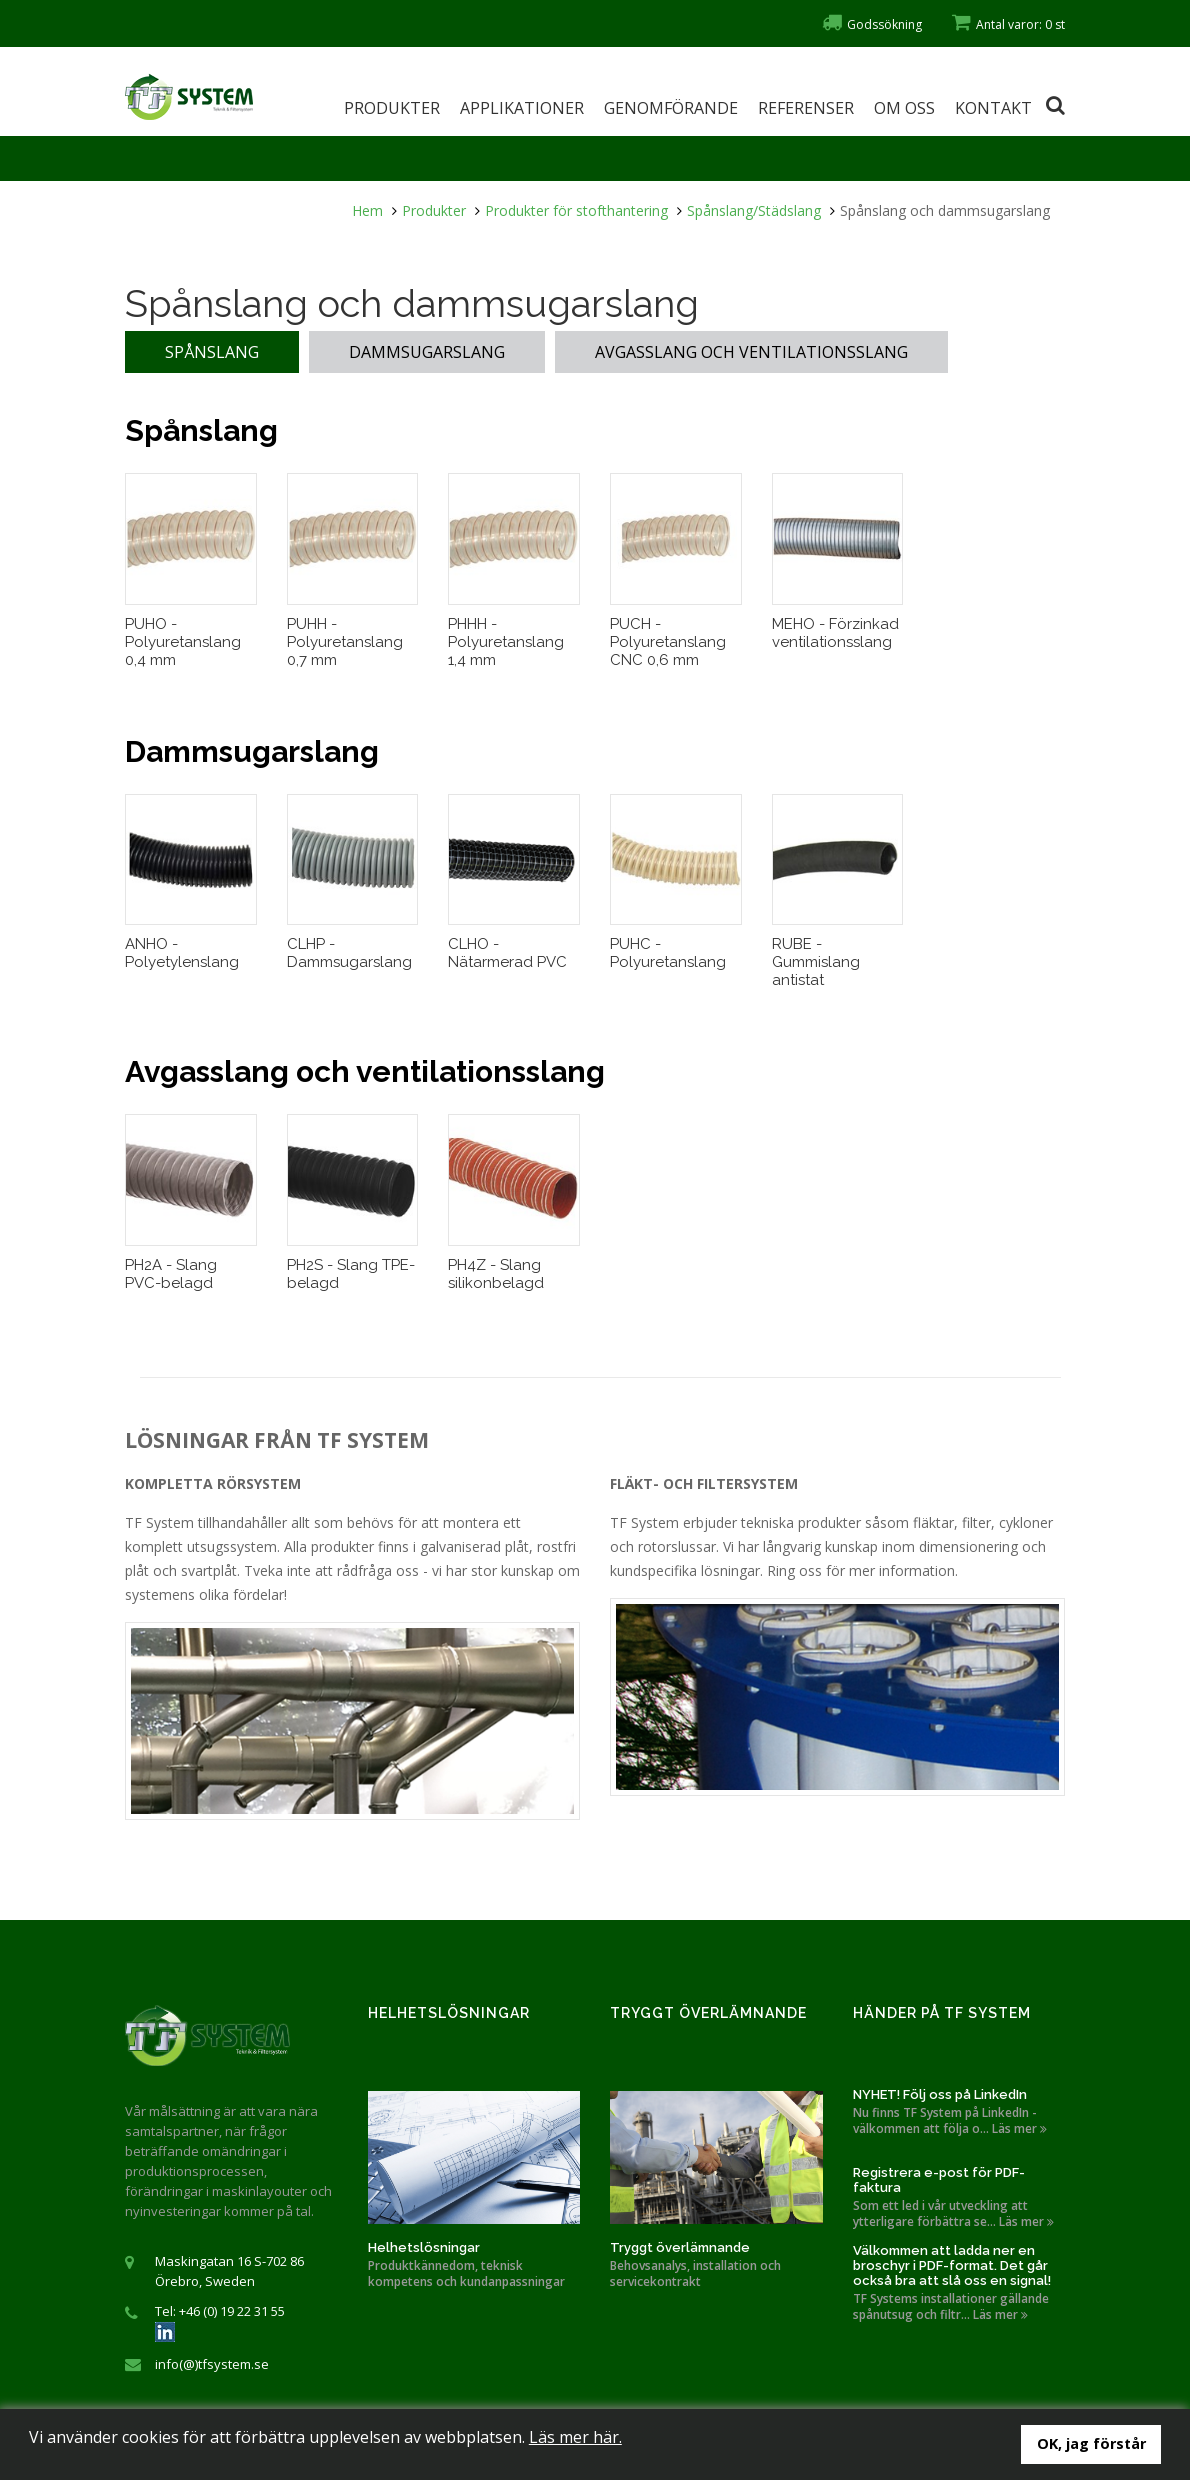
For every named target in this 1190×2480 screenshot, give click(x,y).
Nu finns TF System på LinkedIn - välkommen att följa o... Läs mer (950, 2121)
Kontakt (993, 108)
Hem (367, 210)
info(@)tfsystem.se (212, 2364)
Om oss (904, 108)
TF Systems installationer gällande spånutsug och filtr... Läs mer (951, 2307)
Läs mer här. (575, 2437)
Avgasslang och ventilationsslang (751, 352)
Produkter (392, 108)
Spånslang (212, 352)
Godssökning (872, 24)
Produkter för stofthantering (576, 210)
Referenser (806, 108)
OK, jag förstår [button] (1091, 2443)
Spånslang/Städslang (754, 210)
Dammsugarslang (427, 352)
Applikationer (522, 108)
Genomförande (671, 108)
